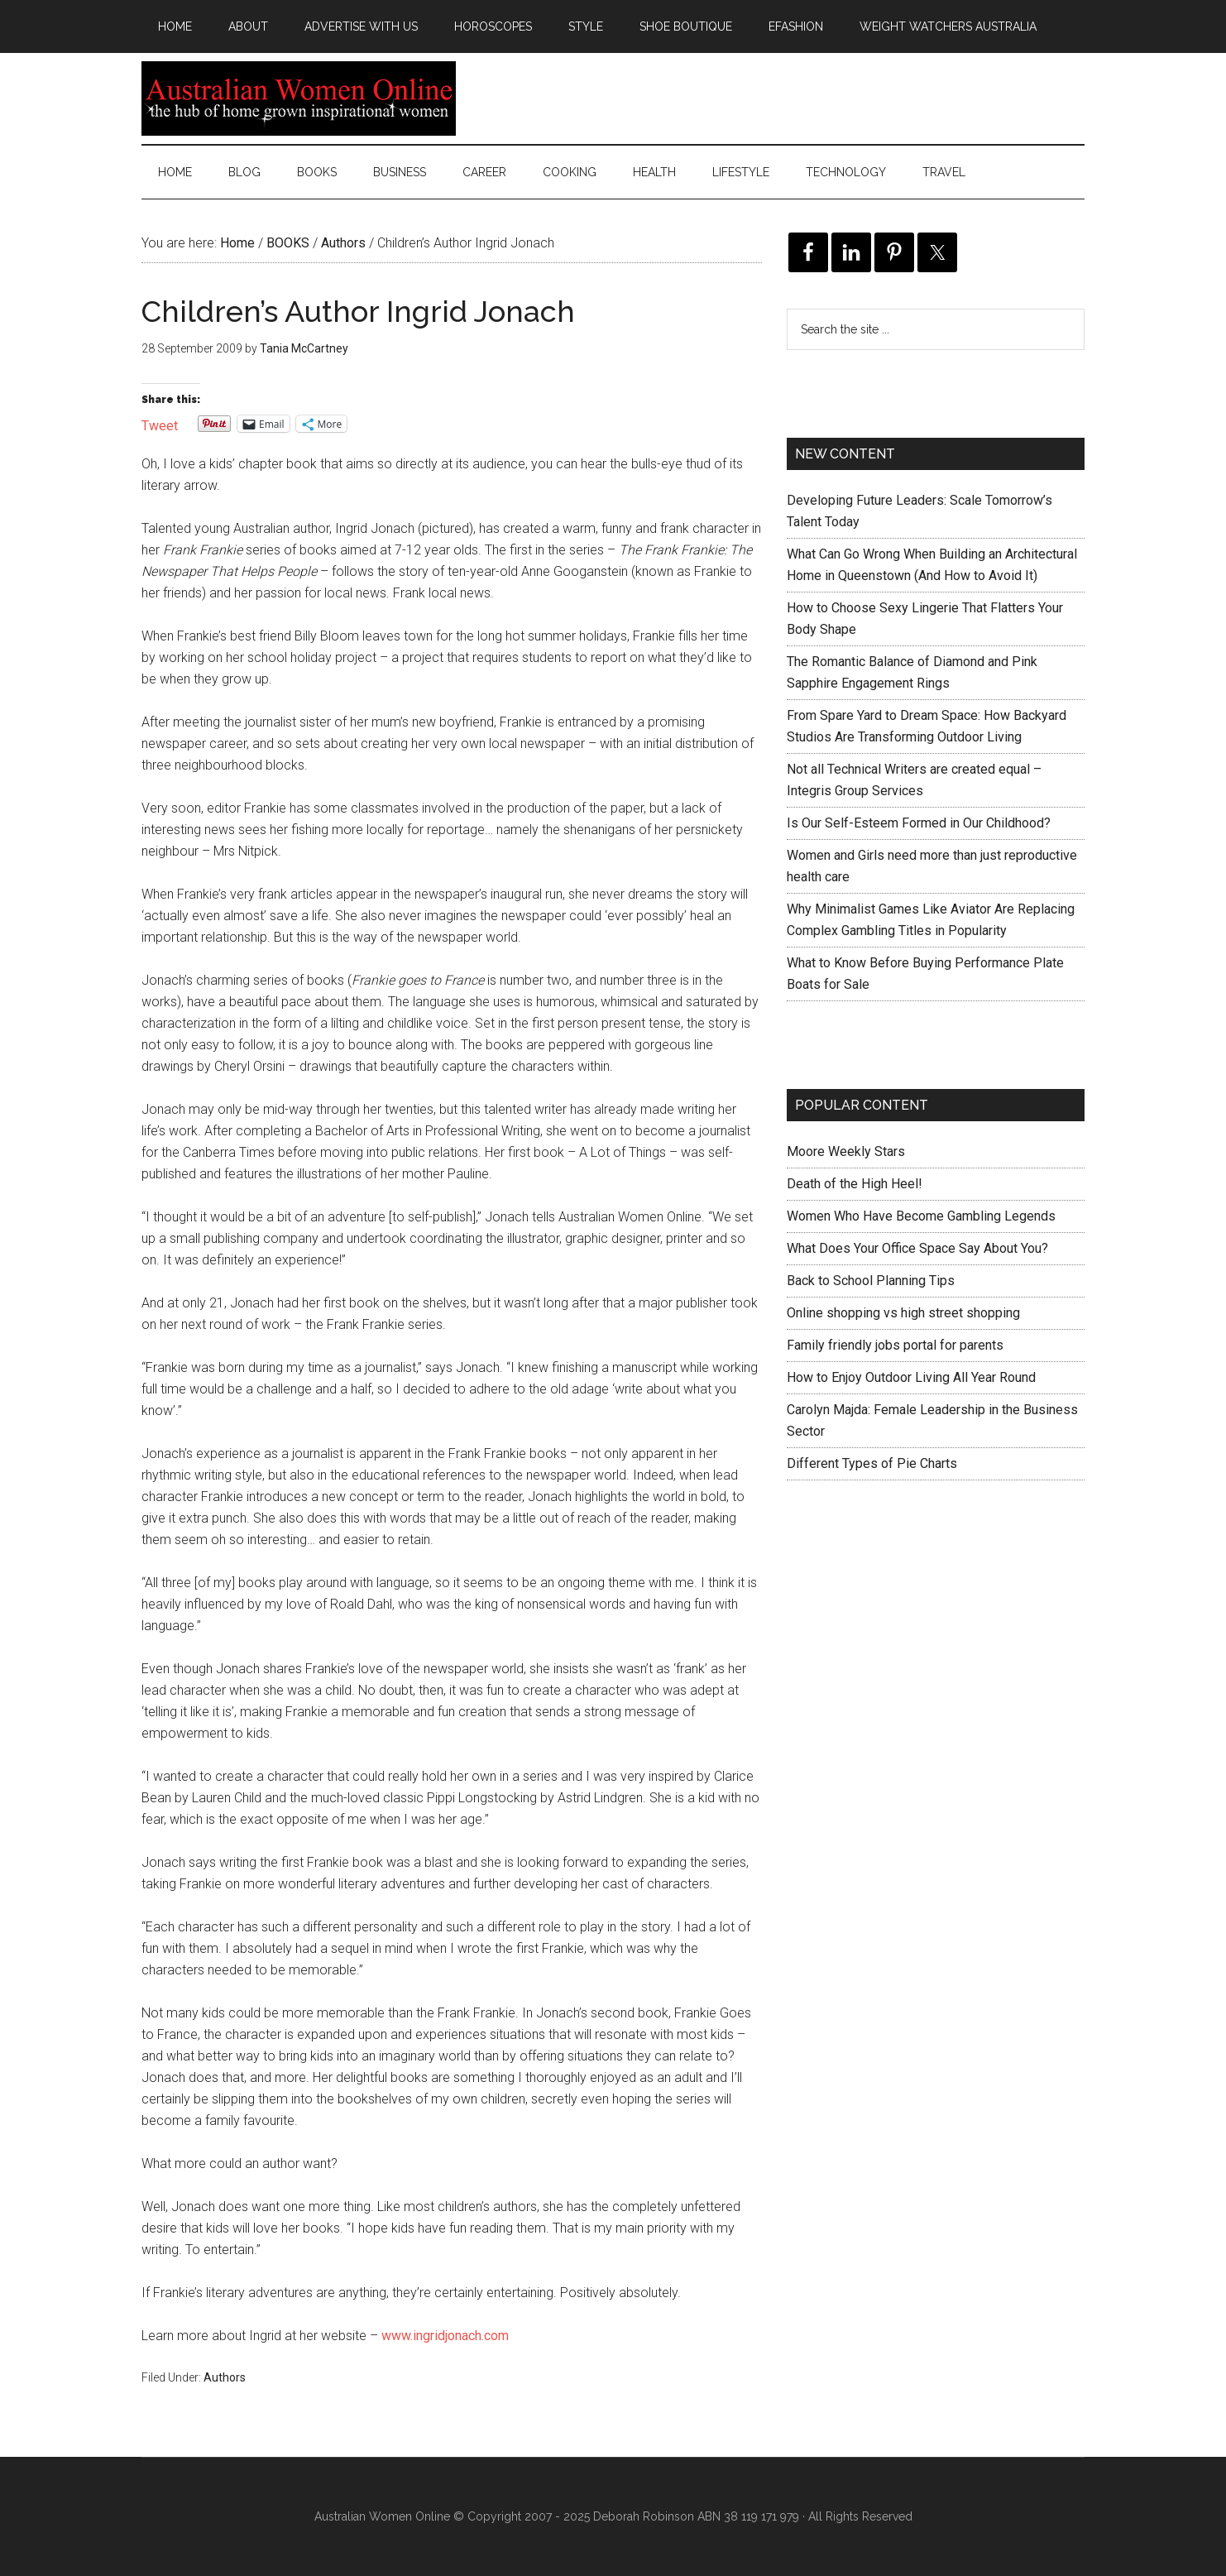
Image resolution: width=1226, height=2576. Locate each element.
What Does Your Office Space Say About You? (917, 1248)
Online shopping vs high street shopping (903, 1313)
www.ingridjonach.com (445, 2335)
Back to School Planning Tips (871, 1280)
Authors (225, 2377)
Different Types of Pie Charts (872, 1463)
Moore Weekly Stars (846, 1151)
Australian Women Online (298, 98)
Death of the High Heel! (854, 1184)
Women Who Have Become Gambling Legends (921, 1216)
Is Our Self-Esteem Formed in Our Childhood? (919, 823)
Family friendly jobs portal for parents (895, 1345)
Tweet (159, 424)
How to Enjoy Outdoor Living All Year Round (911, 1377)
